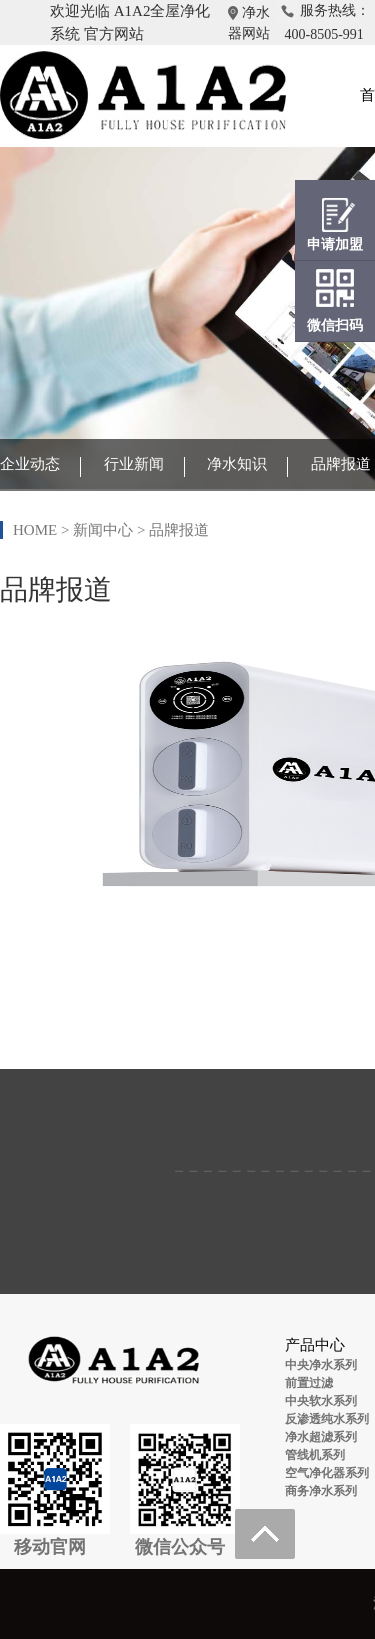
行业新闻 (134, 464)
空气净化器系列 (327, 1473)
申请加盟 (335, 244)
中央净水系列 (321, 1365)
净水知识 (237, 464)
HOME (35, 530)
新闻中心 (103, 530)
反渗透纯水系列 (327, 1419)
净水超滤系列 (321, 1437)
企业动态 (30, 464)
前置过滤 (309, 1383)
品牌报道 (341, 464)
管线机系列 (315, 1455)
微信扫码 (335, 325)
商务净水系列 (321, 1491)
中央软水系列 (321, 1401)
